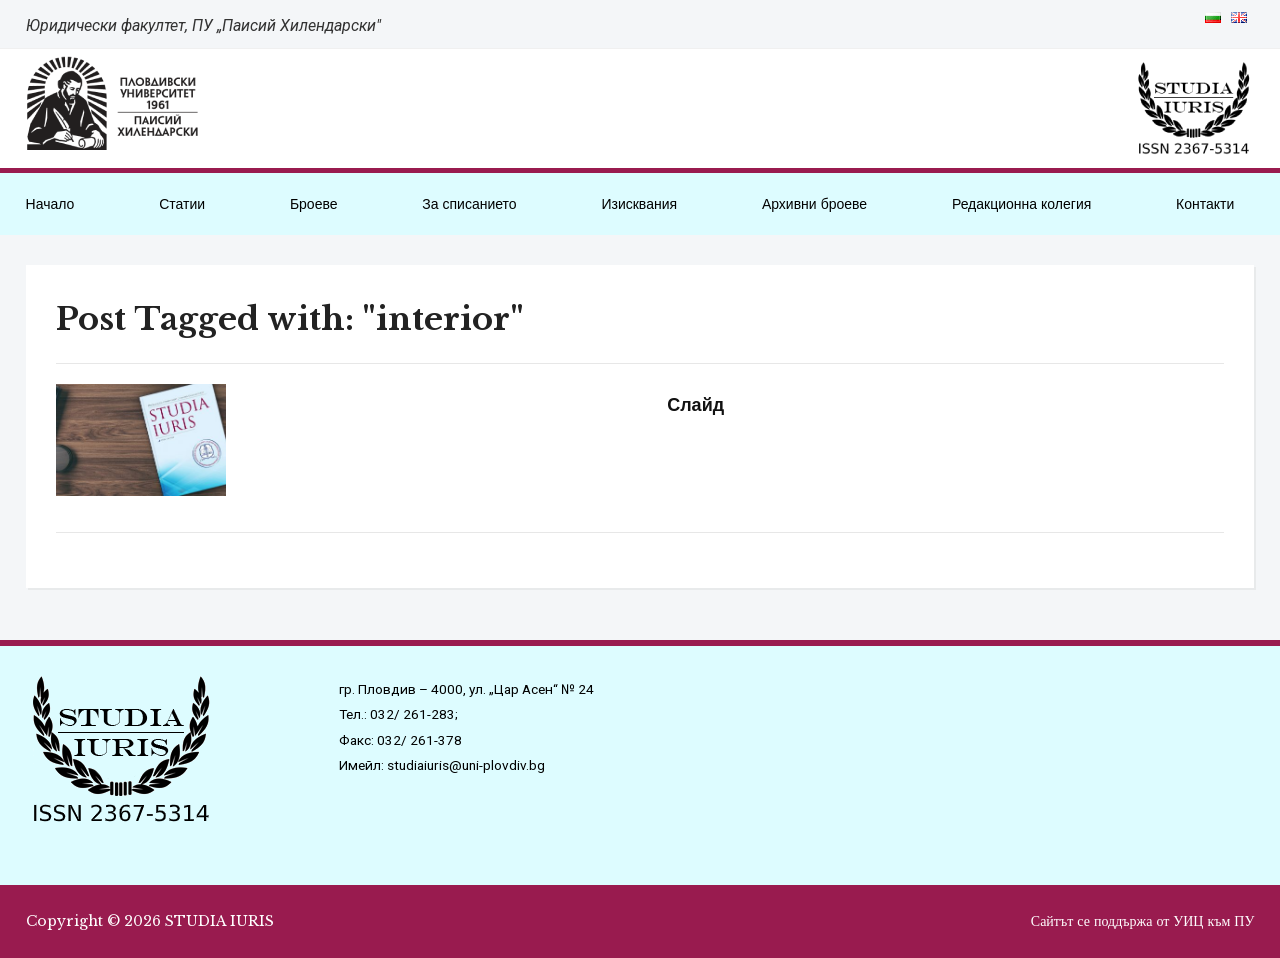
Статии (182, 204)
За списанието (469, 204)
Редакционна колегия (1021, 204)
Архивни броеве (814, 204)
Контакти (1205, 204)
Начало (50, 204)
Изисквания (639, 204)
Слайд (690, 405)
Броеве (314, 204)
